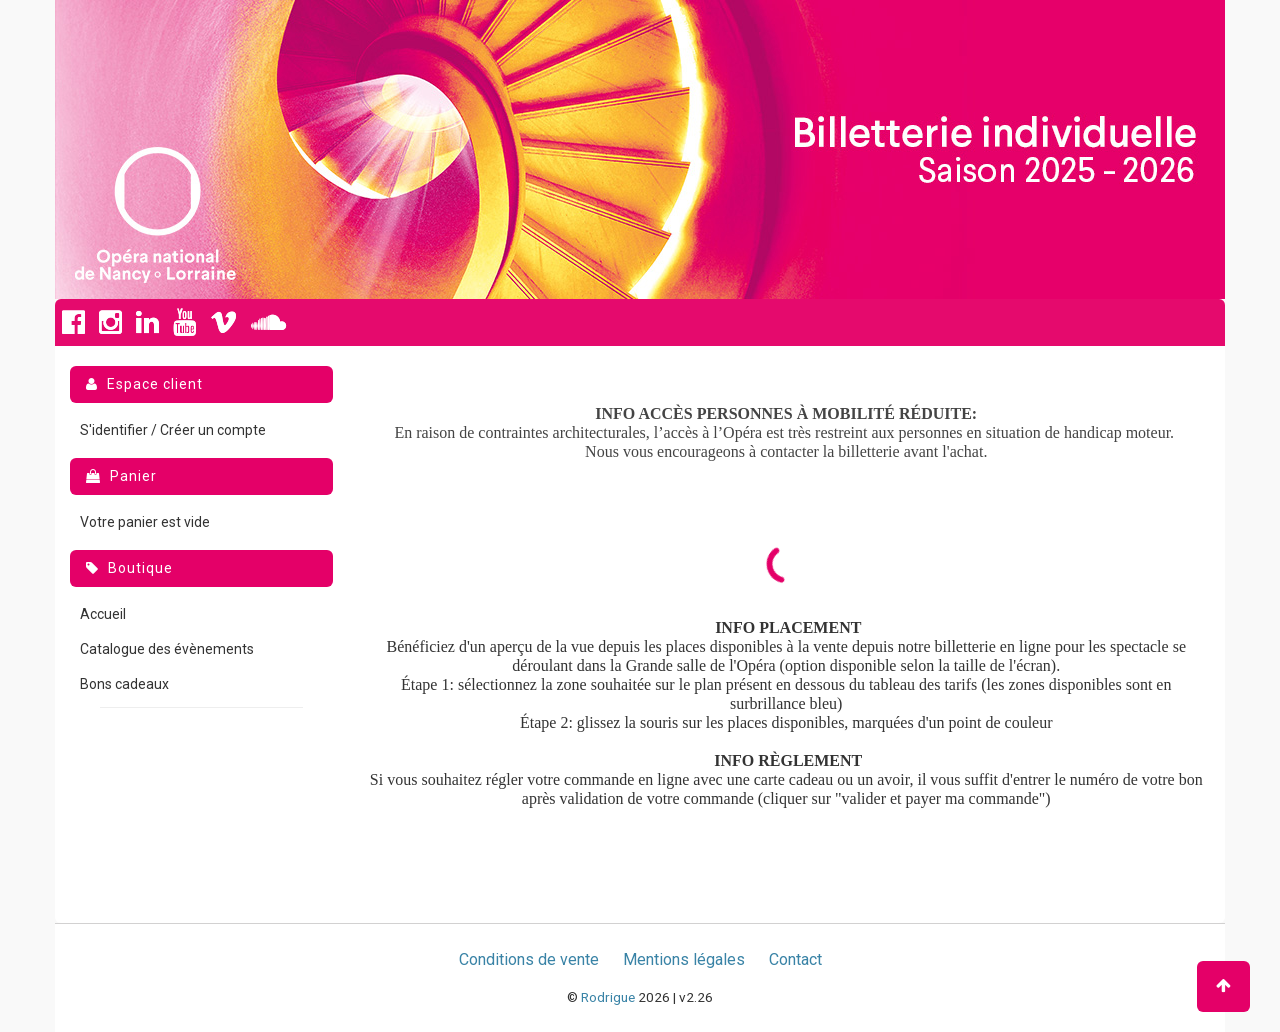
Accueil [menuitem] (103, 614)
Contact (795, 959)
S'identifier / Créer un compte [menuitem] (173, 430)
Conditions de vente (529, 959)
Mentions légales (684, 959)
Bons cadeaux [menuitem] (124, 684)
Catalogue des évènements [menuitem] (167, 649)
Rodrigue (608, 997)
